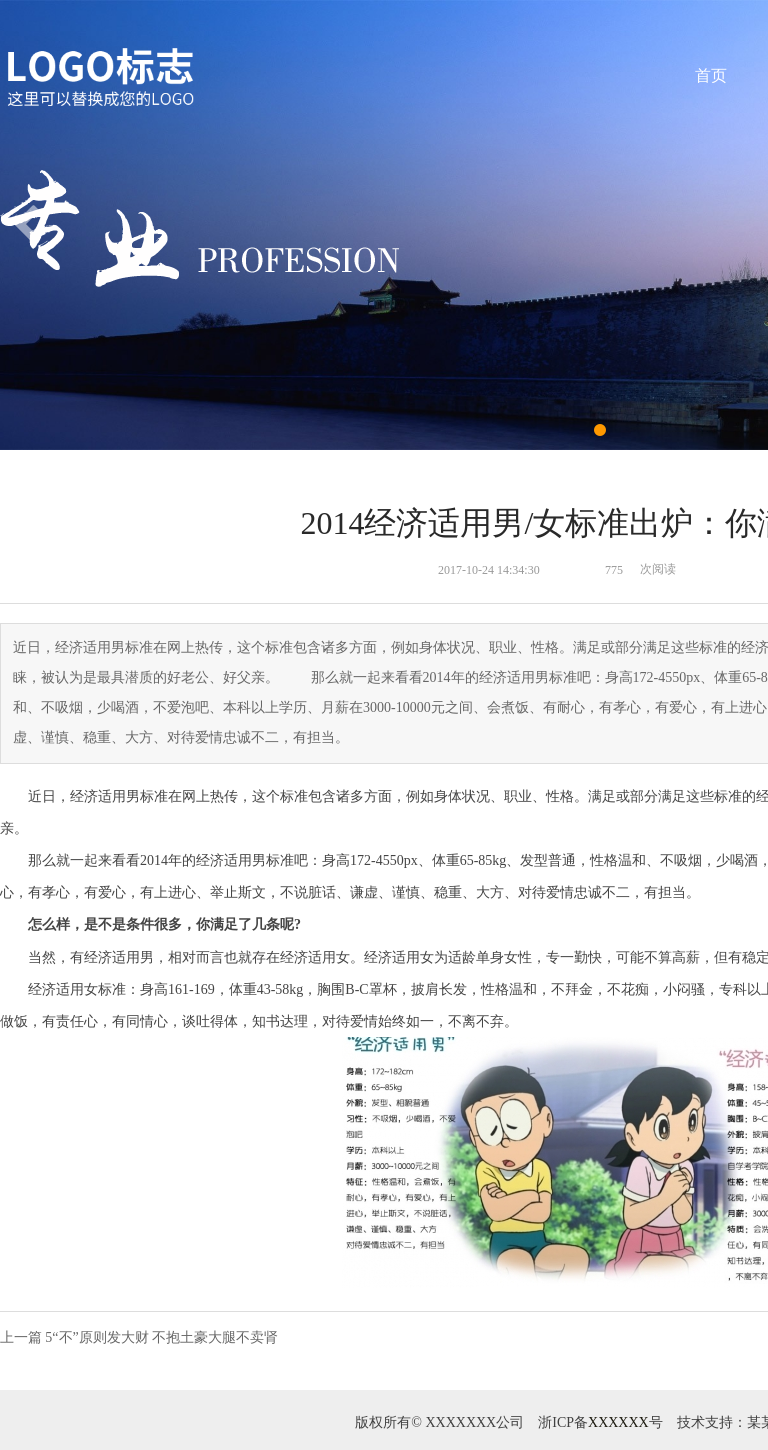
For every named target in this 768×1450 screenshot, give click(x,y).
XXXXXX (618, 1422)
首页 (711, 75)
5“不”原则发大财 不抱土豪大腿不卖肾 (161, 1337)
